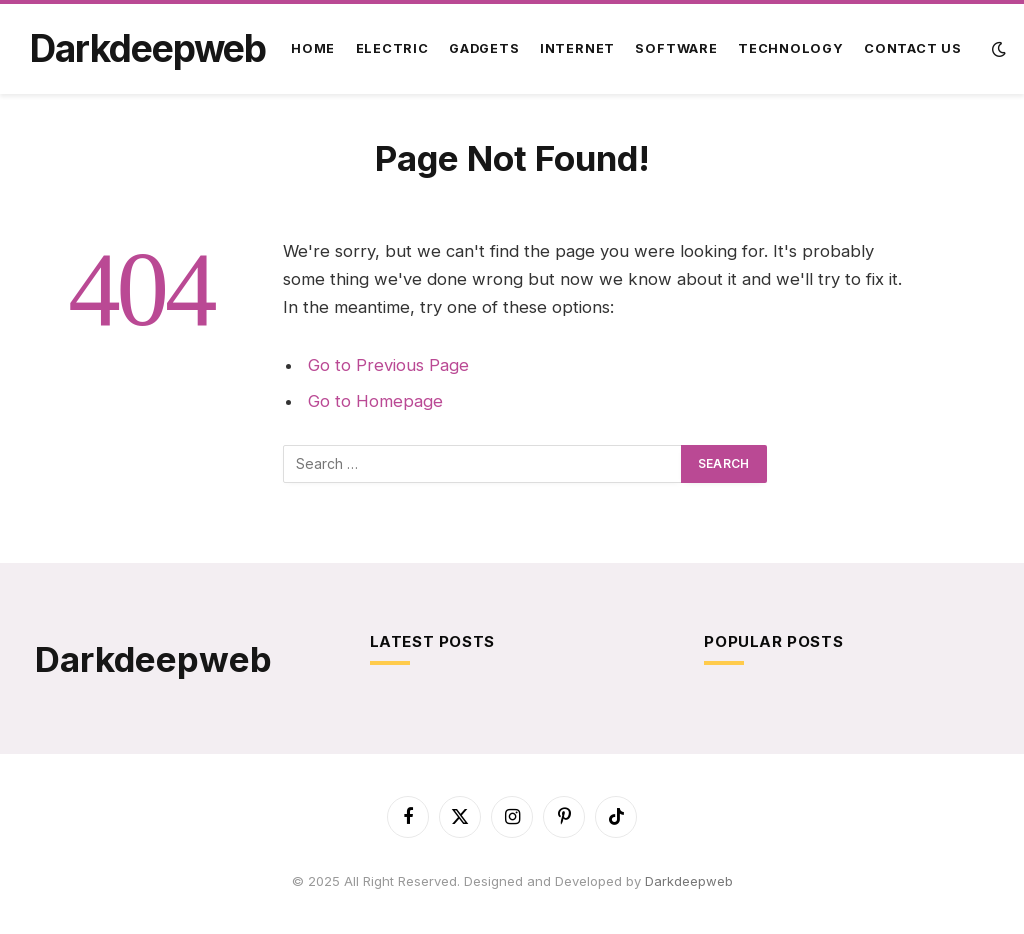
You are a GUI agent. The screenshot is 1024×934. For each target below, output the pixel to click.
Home (313, 48)
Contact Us (913, 48)
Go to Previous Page (388, 365)
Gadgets (484, 48)
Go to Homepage (375, 401)
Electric (392, 48)
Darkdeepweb (689, 881)
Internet (577, 48)
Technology (791, 48)
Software (676, 48)
